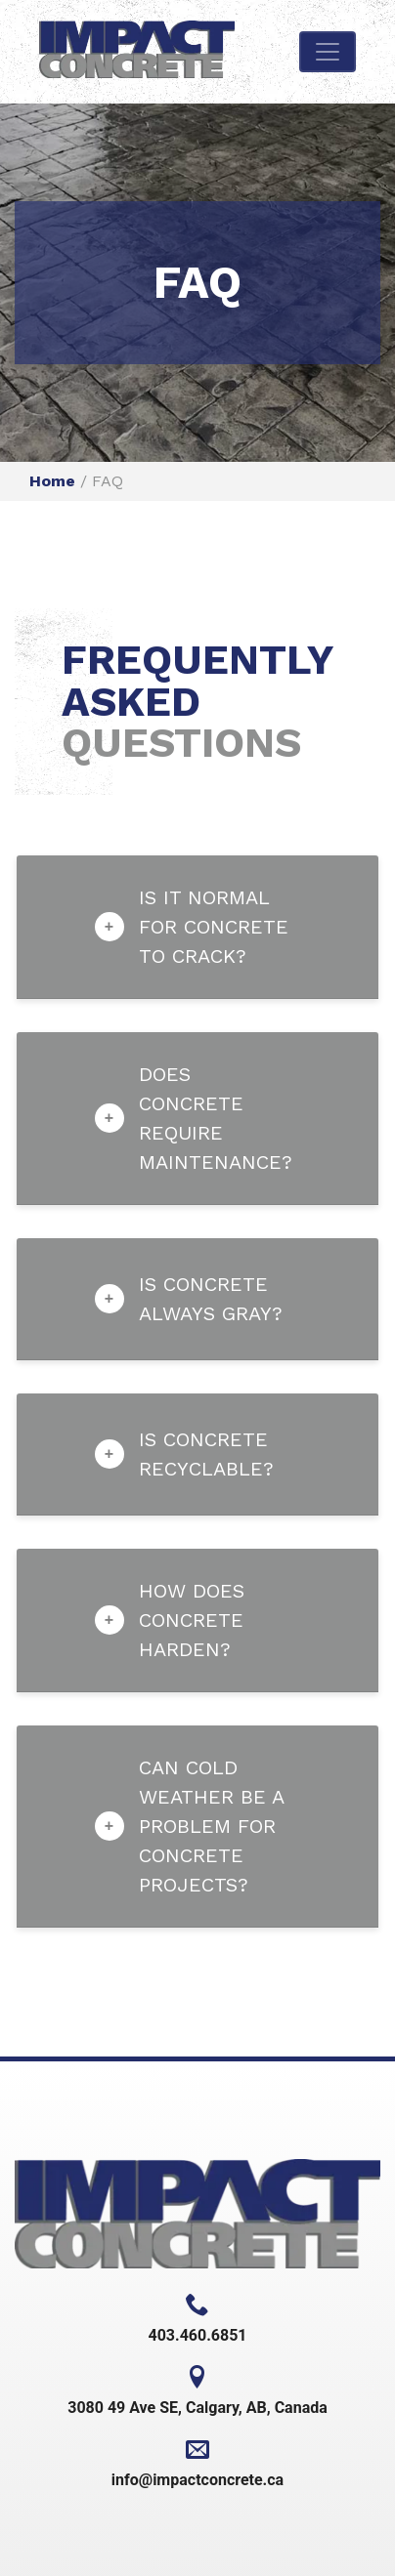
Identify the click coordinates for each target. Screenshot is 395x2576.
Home (52, 481)
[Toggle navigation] (327, 51)
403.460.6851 (197, 2319)
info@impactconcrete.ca (197, 2463)
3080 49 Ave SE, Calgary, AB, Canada (197, 2391)
